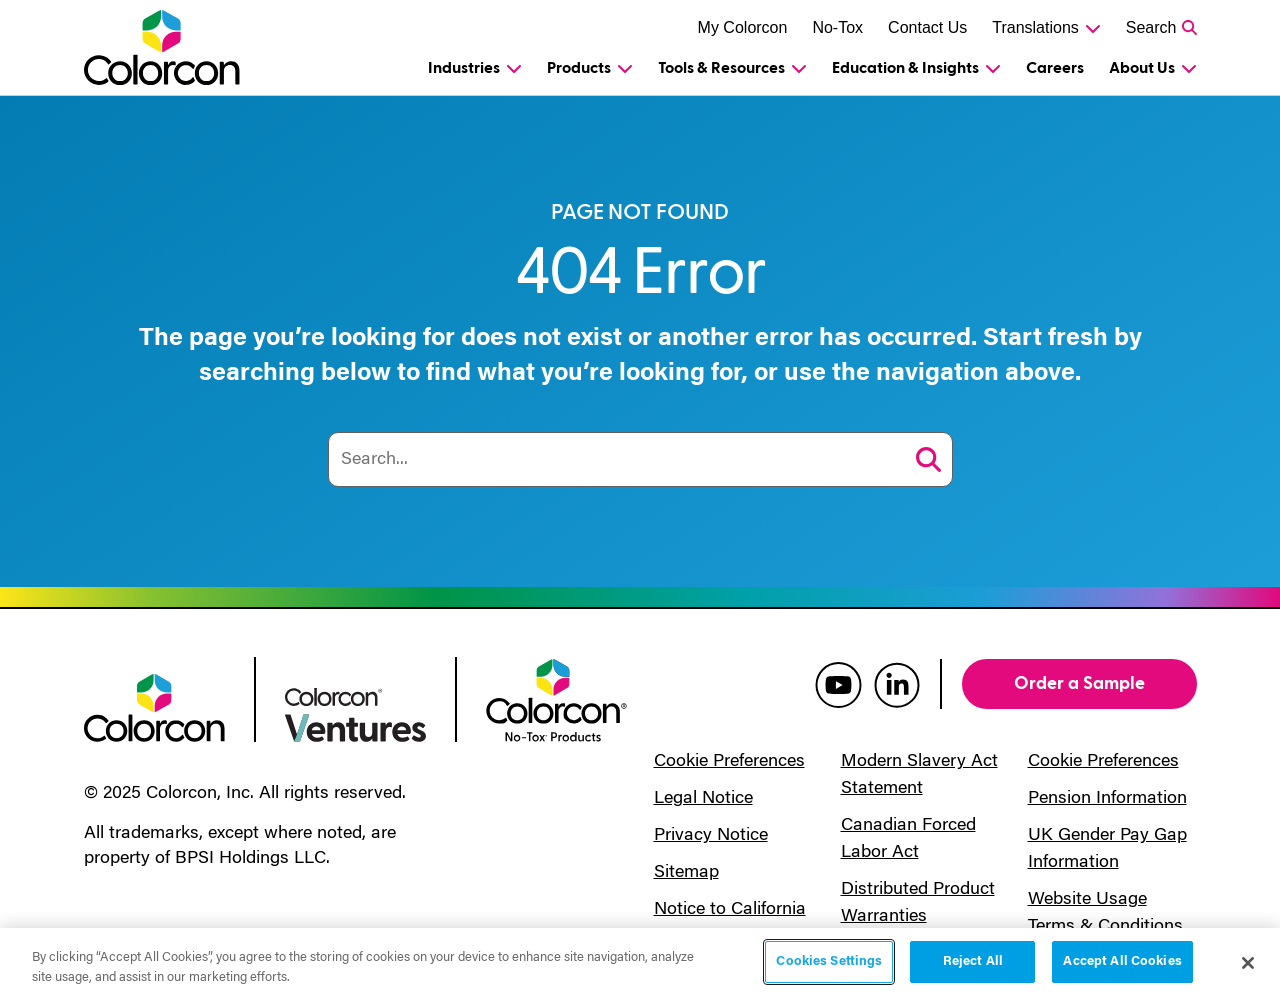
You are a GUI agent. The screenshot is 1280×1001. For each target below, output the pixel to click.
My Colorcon (743, 27)
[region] (640, 964)
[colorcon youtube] (838, 684)
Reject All (973, 961)
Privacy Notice (711, 836)
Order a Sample (1079, 683)
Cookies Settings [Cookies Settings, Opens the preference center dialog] (829, 961)
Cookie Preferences (729, 762)
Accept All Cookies (1122, 961)
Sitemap (686, 873)
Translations (1035, 27)
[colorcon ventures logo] (355, 713)
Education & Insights (905, 68)
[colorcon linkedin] (897, 684)
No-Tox (837, 27)
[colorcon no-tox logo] (556, 699)
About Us (1142, 68)
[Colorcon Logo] (165, 47)
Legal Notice (703, 799)
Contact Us (927, 27)
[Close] (1248, 963)
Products (579, 68)
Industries (464, 68)
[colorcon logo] (154, 706)
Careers (1055, 68)
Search (1151, 27)
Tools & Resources (721, 68)
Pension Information (1107, 799)
